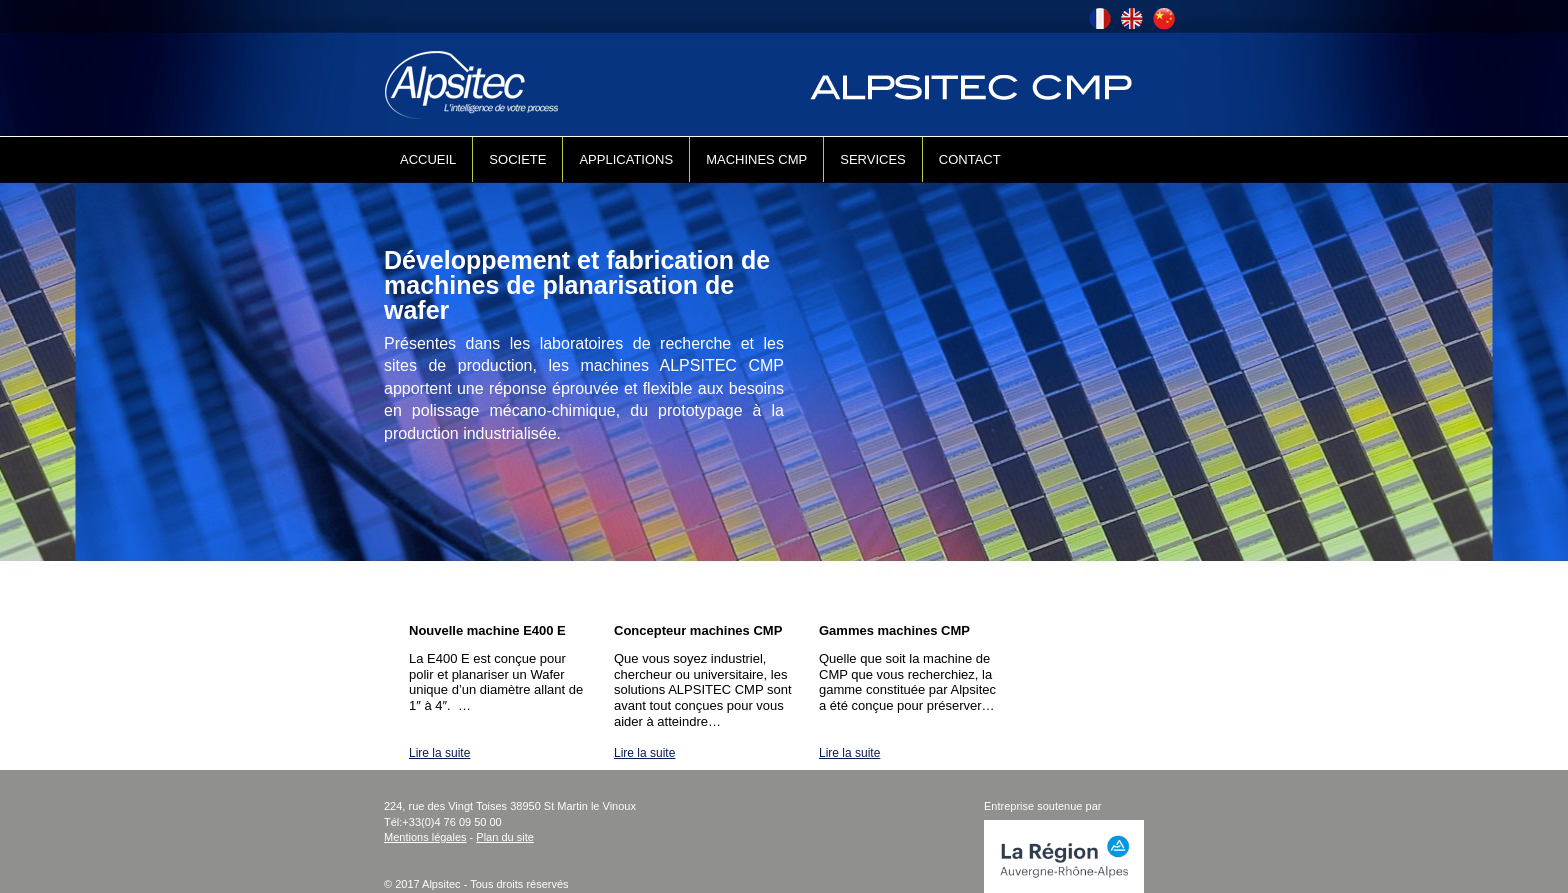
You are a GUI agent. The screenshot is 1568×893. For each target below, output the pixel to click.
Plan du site (504, 837)
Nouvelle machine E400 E (487, 630)
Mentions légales (425, 837)
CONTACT (970, 159)
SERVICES (873, 159)
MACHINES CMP (756, 159)
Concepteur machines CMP (698, 630)
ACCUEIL (428, 159)
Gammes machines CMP (894, 630)
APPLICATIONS (626, 159)
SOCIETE (517, 159)
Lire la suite (439, 753)
